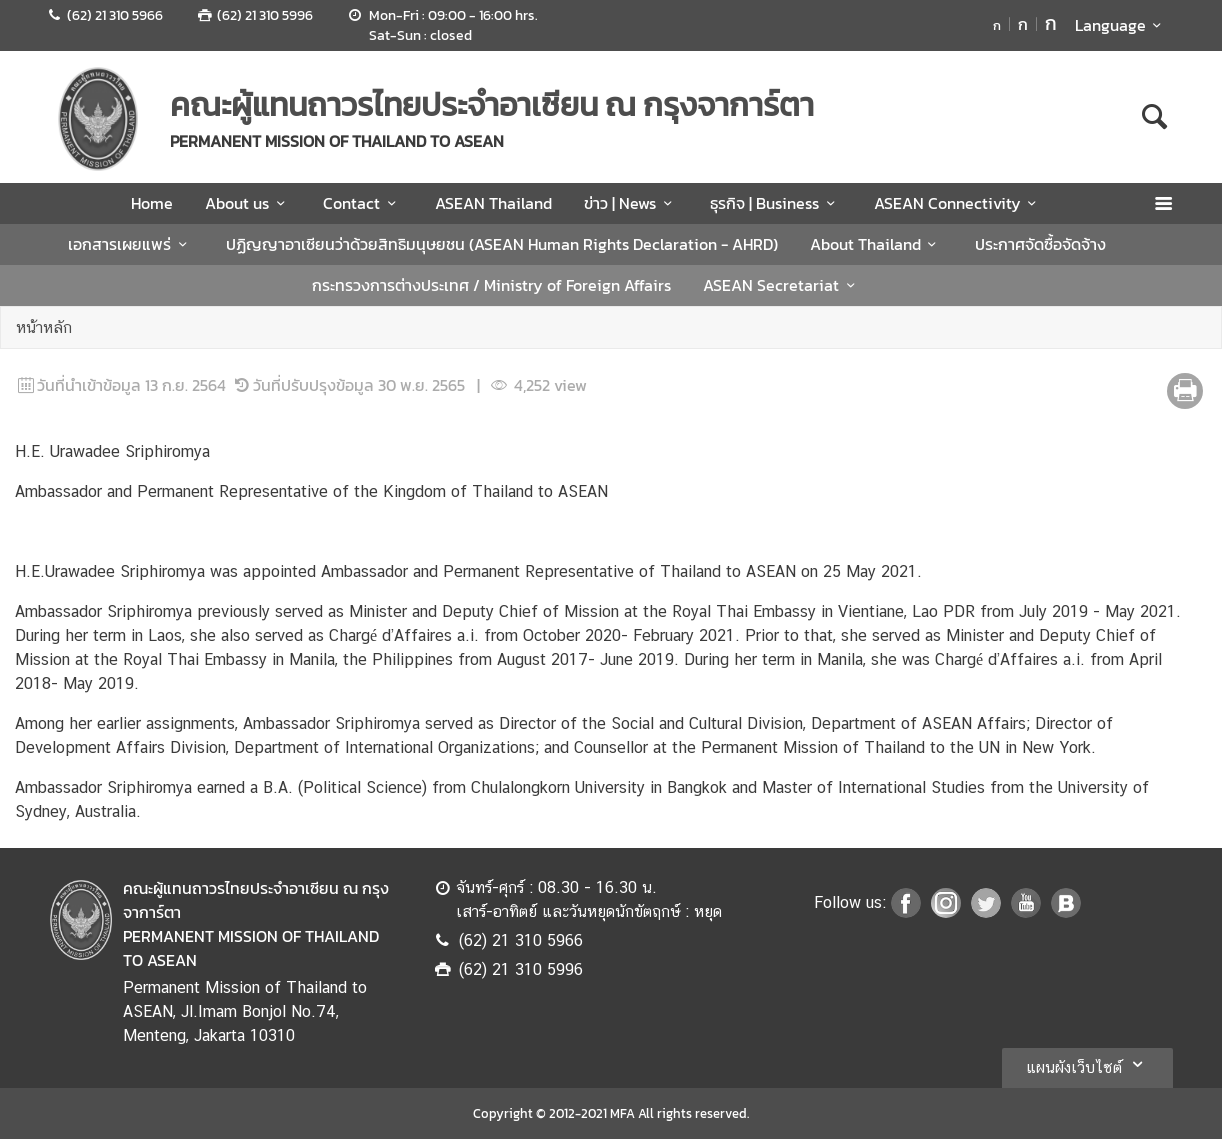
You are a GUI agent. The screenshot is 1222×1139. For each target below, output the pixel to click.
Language (1121, 25)
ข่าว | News (631, 203)
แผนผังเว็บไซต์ (1087, 1064)
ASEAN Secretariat (782, 285)
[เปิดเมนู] (1162, 203)
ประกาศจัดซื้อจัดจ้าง (1040, 244)
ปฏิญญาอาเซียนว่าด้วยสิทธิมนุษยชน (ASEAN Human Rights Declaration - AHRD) (502, 244)
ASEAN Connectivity (958, 203)
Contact (362, 203)
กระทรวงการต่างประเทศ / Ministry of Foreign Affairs (491, 285)
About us (248, 203)
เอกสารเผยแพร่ (130, 244)
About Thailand (876, 244)
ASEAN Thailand (493, 203)
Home (152, 203)
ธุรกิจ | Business (775, 203)
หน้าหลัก (44, 327)
